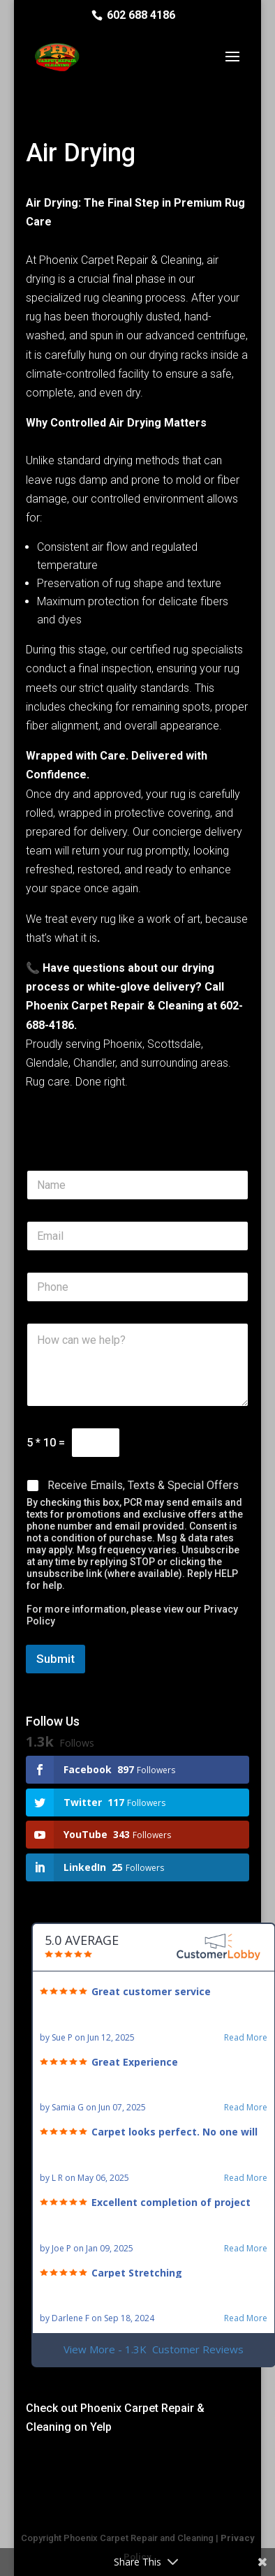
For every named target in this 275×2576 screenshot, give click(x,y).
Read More (245, 2038)
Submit (55, 1659)
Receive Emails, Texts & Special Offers (143, 1485)
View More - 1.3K (154, 2349)
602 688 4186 (141, 15)
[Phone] (137, 1287)
